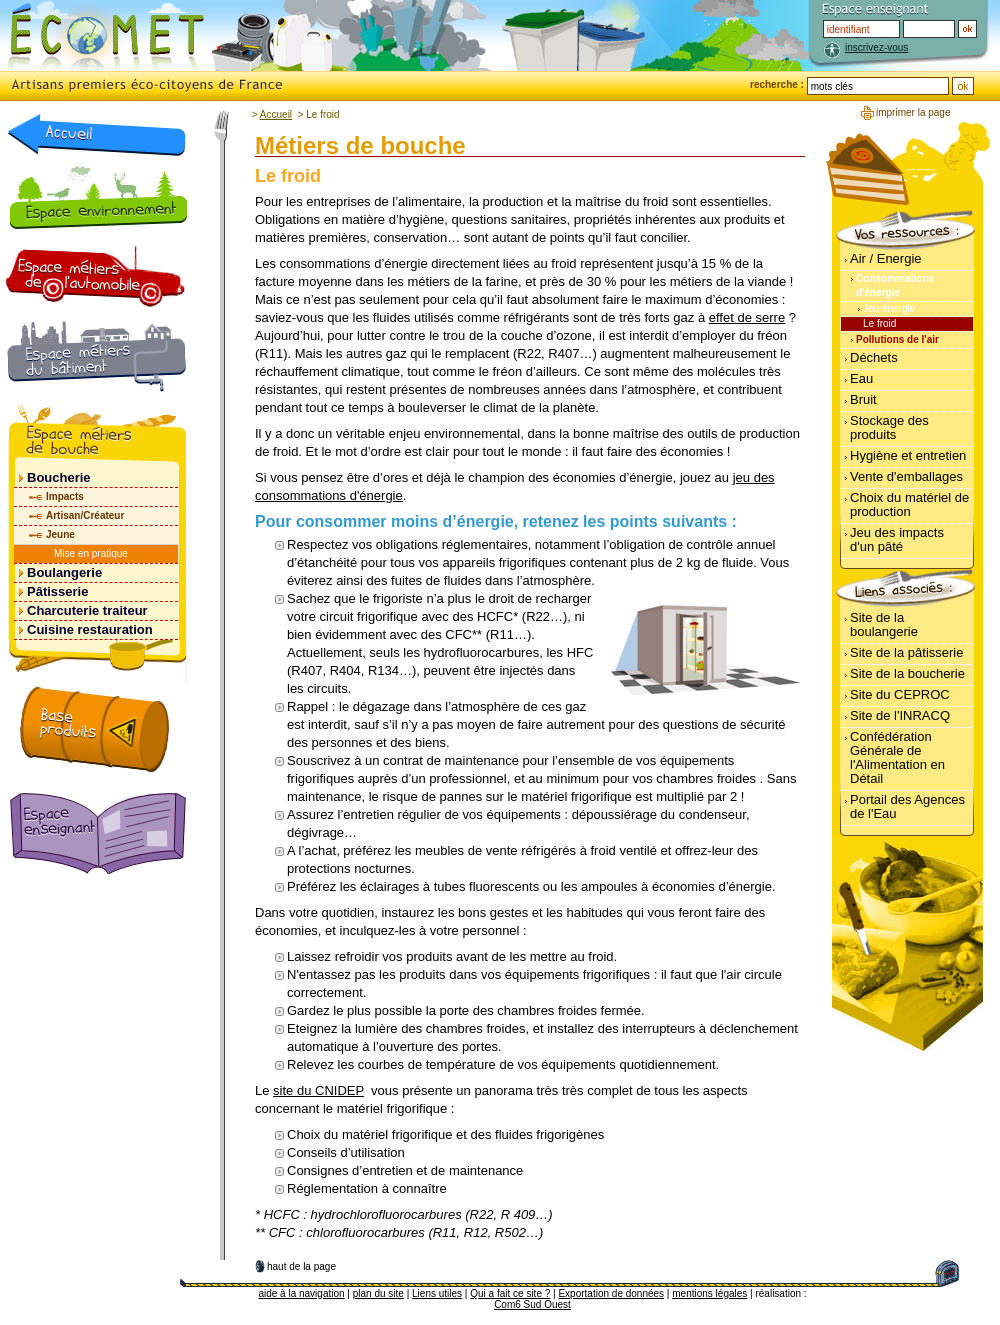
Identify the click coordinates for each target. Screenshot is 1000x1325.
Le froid (879, 323)
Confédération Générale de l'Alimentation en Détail (897, 757)
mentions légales (709, 1293)
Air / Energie (886, 258)
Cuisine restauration (90, 629)
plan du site (378, 1293)
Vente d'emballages (906, 476)
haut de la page (301, 1266)
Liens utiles (437, 1293)
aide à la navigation (301, 1293)
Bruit (863, 399)
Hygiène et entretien (908, 455)
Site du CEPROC (900, 694)
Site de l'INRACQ (900, 715)
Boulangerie (64, 572)
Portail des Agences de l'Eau (907, 806)
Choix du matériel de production (909, 504)
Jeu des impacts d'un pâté (897, 539)
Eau (861, 378)
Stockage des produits (889, 427)
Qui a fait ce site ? (510, 1293)
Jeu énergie (889, 308)
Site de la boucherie (907, 673)
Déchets (874, 357)
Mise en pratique (91, 553)
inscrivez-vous (876, 47)
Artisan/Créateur (85, 515)
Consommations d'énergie (895, 285)
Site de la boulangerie (884, 624)
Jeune (60, 534)
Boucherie (59, 477)
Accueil (276, 114)
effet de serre (747, 317)
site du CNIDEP (318, 1090)
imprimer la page (913, 112)
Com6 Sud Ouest (532, 1304)
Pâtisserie (57, 591)
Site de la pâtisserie (906, 652)
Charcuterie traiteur (87, 610)
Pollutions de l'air (897, 339)
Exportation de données (611, 1293)
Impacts (65, 496)
